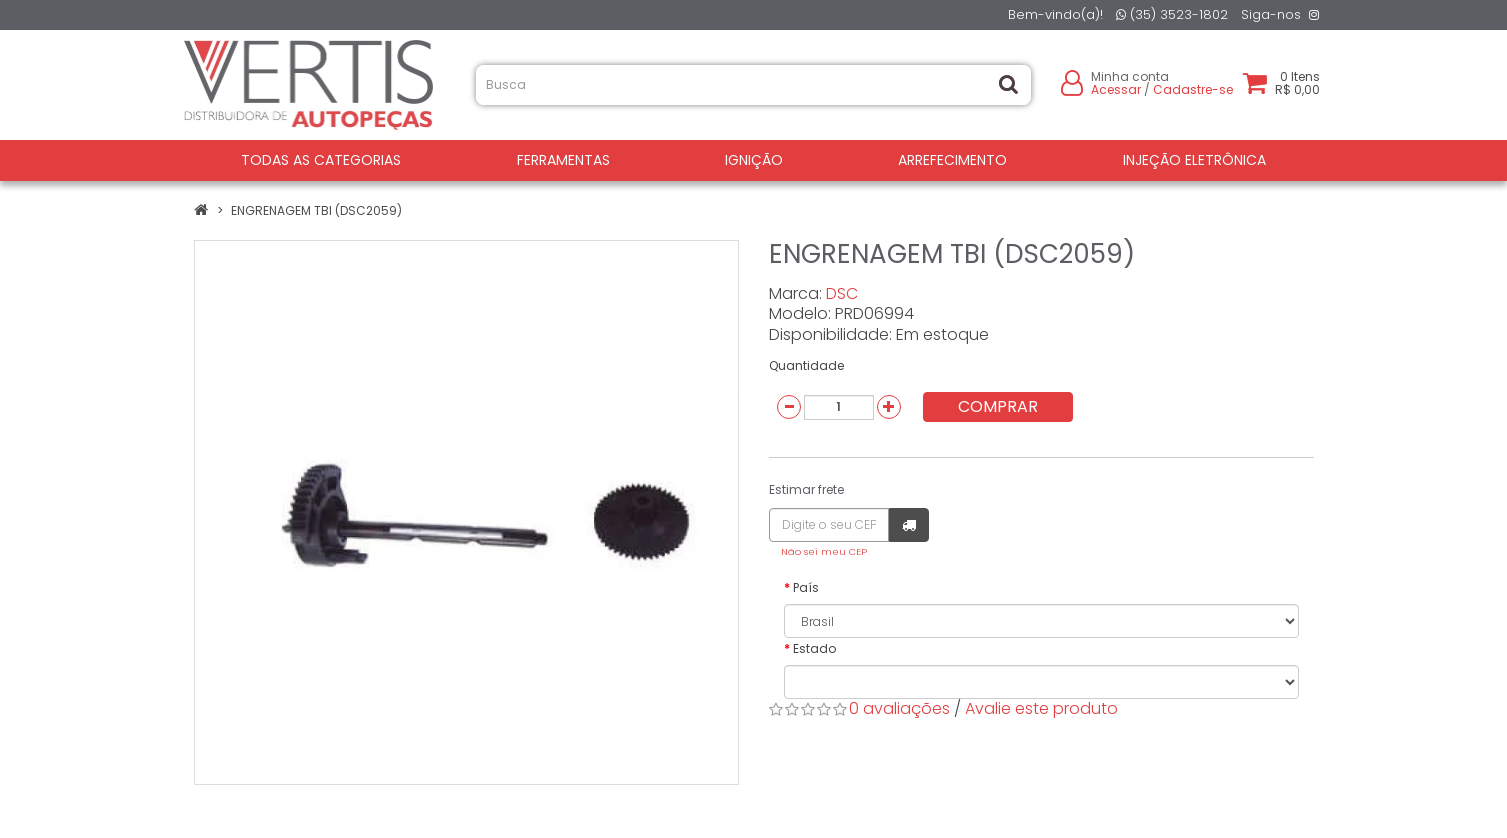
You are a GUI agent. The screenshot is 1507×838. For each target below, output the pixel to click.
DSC (842, 293)
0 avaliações (899, 708)
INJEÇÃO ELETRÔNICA (1194, 160)
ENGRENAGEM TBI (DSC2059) (316, 210)
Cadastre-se (1193, 89)
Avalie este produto (1041, 708)
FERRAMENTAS (563, 160)
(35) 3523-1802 (1172, 14)
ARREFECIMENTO (952, 160)
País (806, 587)
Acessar (1116, 89)
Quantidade (806, 365)
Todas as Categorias (321, 160)
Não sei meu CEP (824, 551)
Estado (814, 648)
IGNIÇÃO (754, 160)
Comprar (998, 406)
